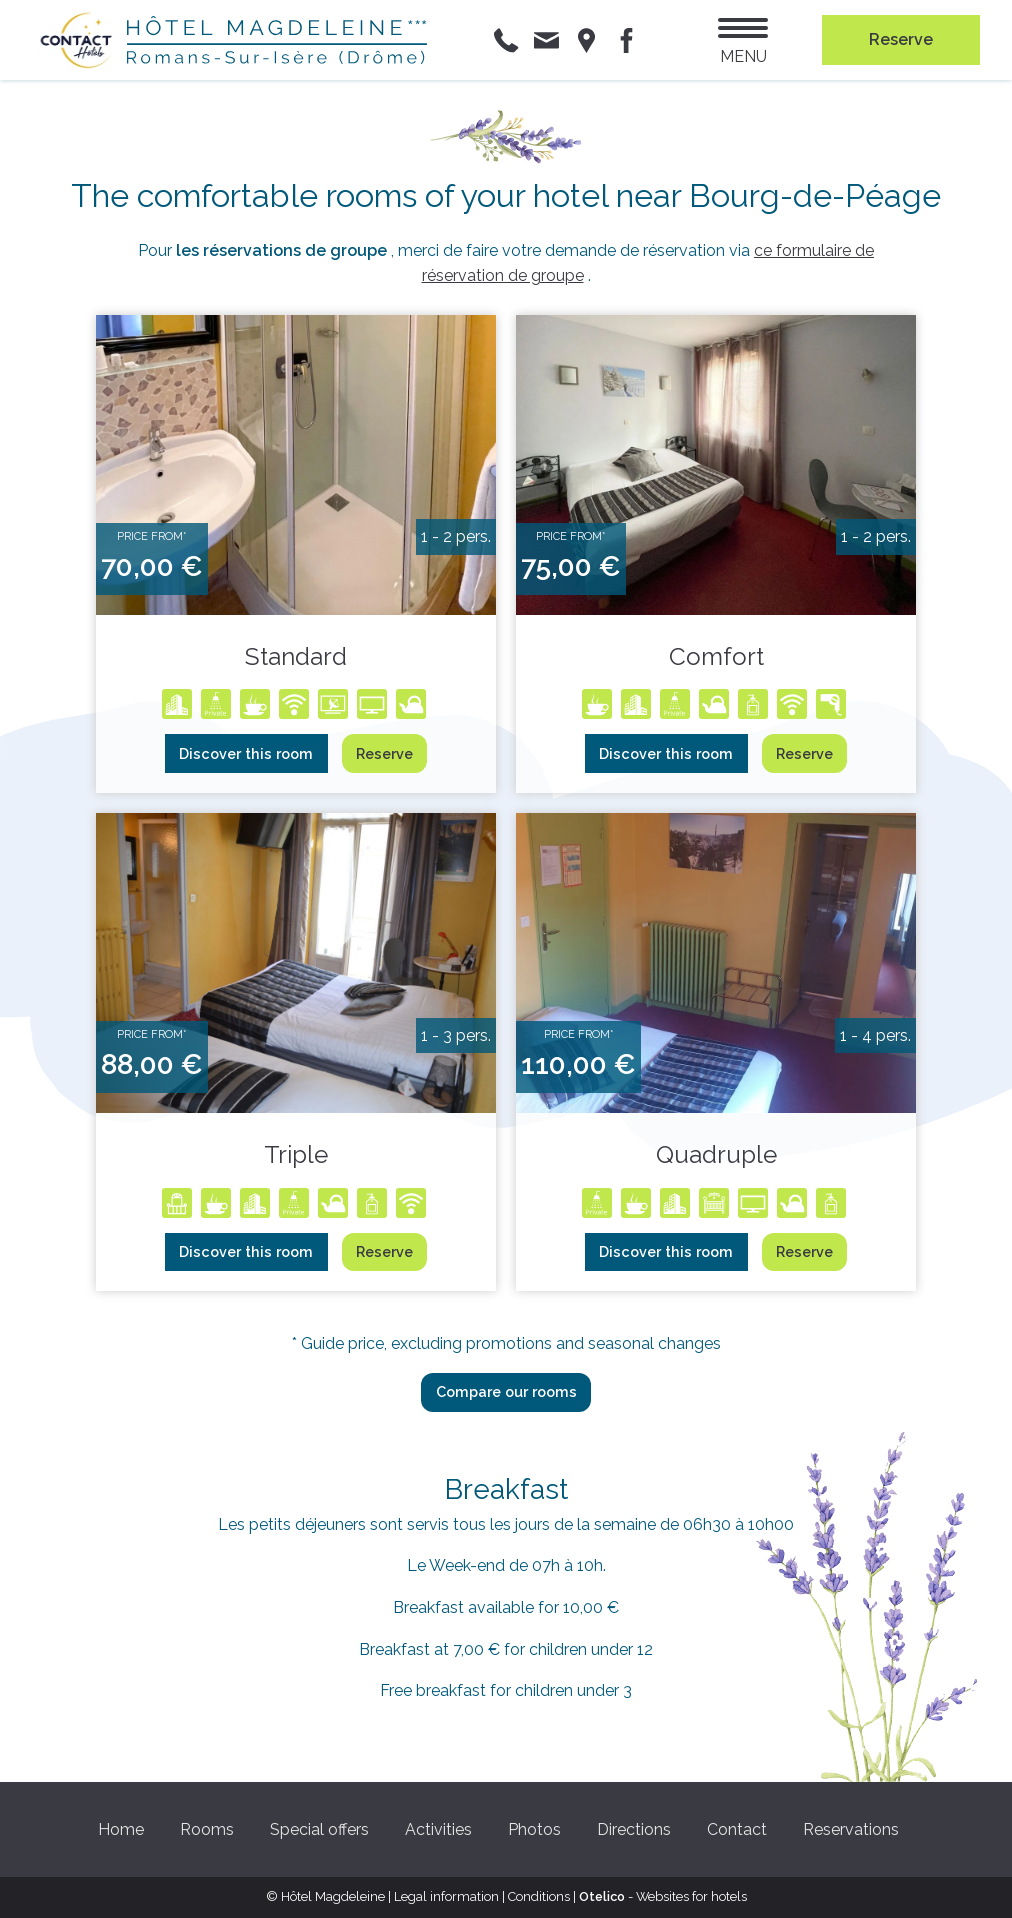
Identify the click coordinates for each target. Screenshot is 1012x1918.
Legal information (446, 1896)
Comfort (716, 656)
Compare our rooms (506, 1391)
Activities (438, 1829)
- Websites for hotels (663, 1896)
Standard (296, 656)
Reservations (851, 1829)
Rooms (207, 1829)
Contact (737, 1829)
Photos (534, 1829)
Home (121, 1829)
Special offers (319, 1829)
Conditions (539, 1896)
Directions (634, 1829)
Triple (296, 1154)
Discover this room (246, 753)
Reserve (384, 753)
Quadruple (716, 1154)
